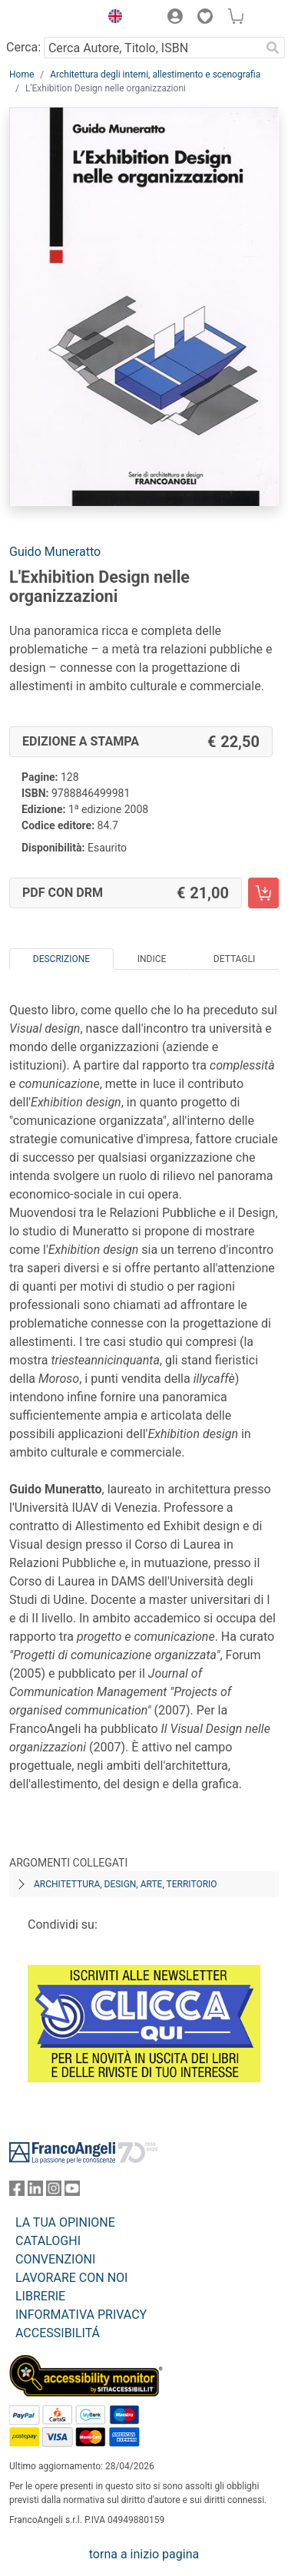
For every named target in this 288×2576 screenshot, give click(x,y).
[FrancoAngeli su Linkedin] (35, 2191)
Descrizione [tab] (61, 959)
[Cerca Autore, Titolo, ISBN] (152, 47)
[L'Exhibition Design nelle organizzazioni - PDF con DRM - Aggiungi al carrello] (263, 893)
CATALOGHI (48, 2241)
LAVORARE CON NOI (71, 2277)
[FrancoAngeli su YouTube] (72, 2191)
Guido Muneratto (55, 551)
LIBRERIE (40, 2296)
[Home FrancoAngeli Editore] (51, 18)
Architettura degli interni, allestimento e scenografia (155, 74)
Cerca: (23, 47)
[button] (111, 18)
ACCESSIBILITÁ (57, 2333)
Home (21, 74)
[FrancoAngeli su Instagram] (53, 2191)
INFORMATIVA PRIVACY (81, 2314)
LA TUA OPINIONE (65, 2222)
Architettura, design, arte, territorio (125, 1884)
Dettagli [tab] (234, 959)
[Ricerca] (272, 47)
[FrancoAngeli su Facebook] (17, 2191)
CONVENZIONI (55, 2259)
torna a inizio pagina (144, 2554)
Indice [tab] (152, 959)
